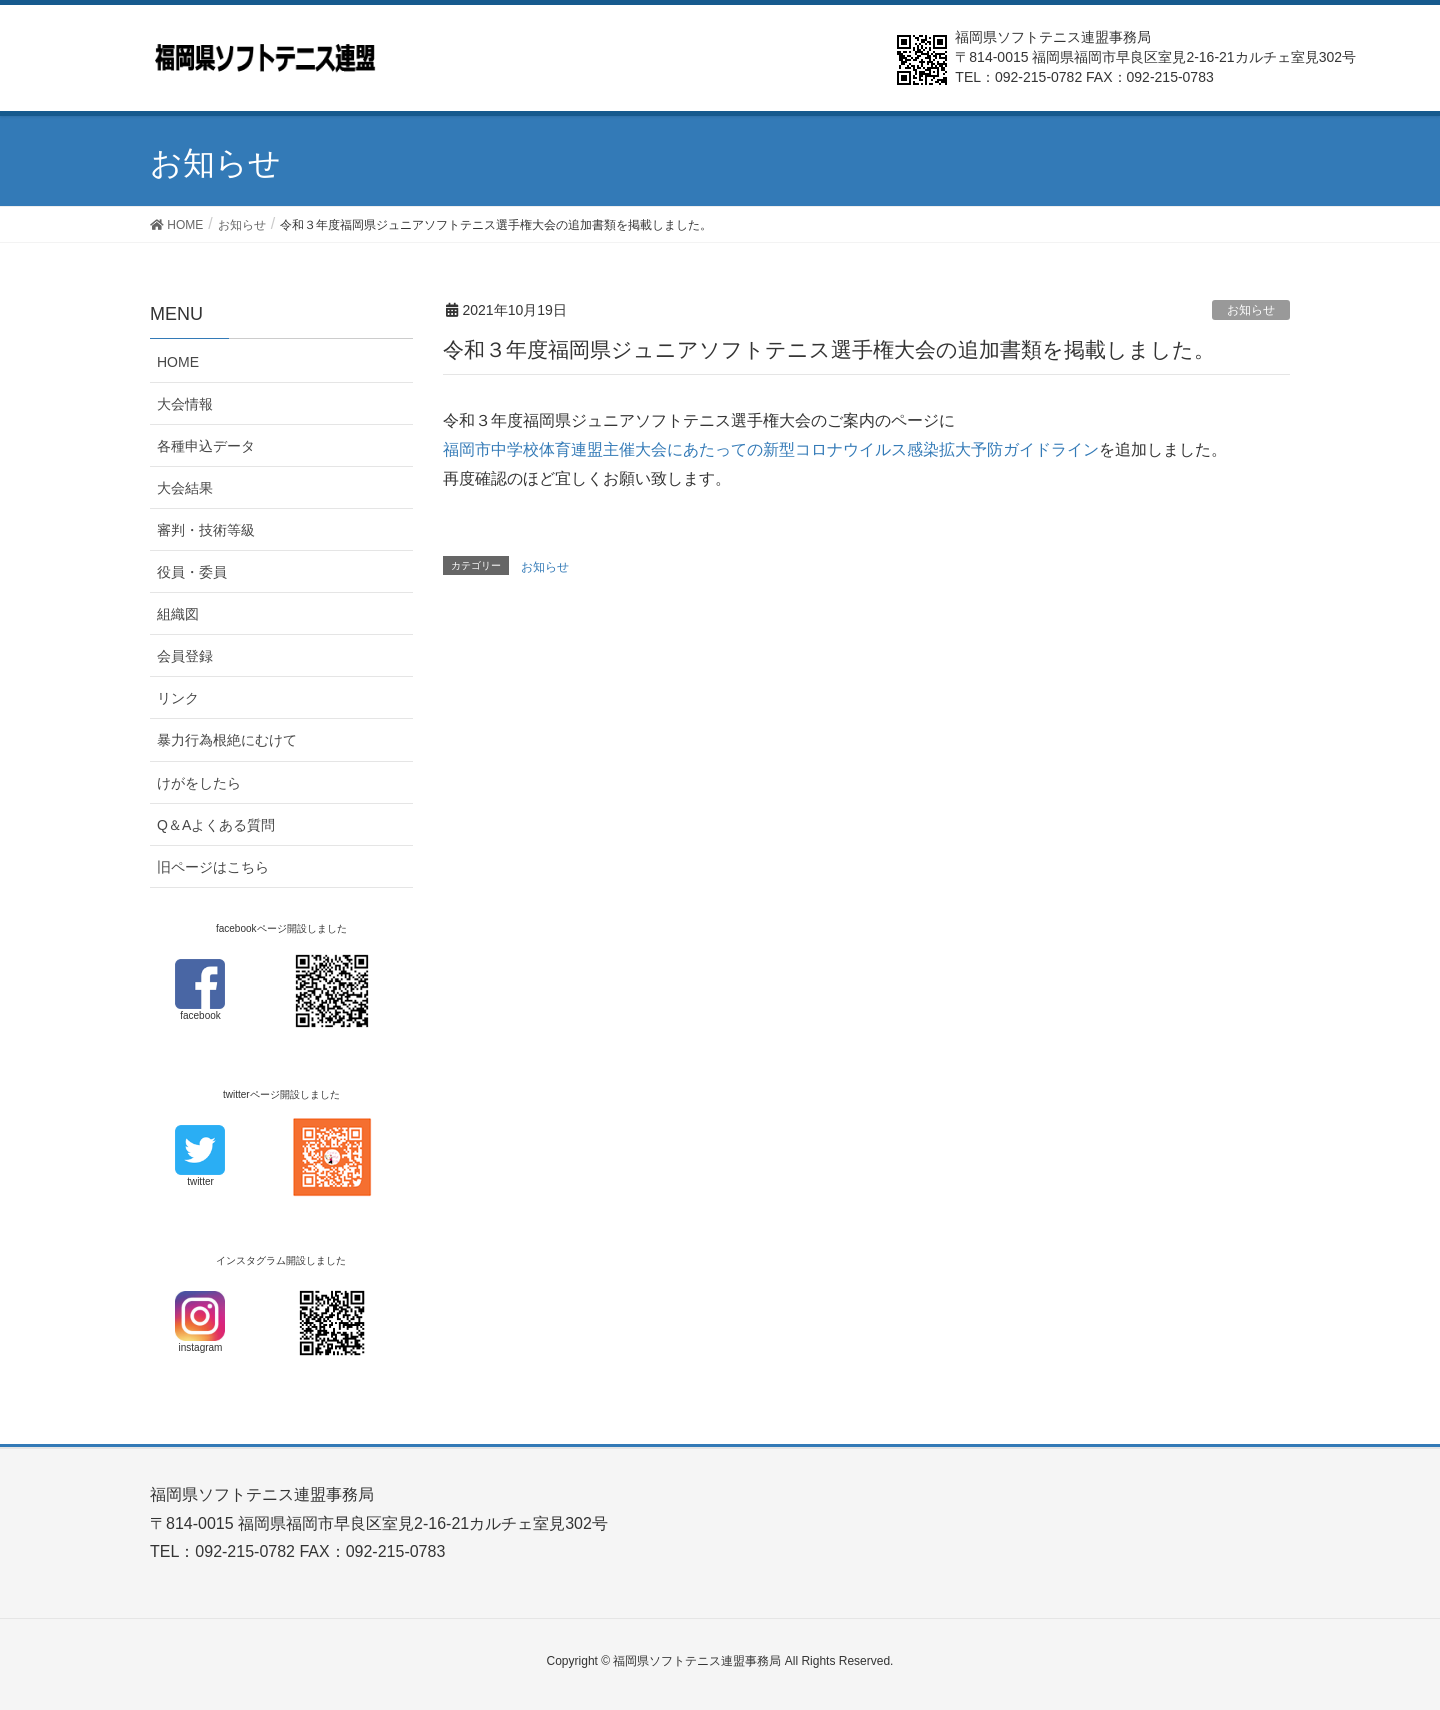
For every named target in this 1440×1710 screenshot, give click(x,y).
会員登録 (185, 656)
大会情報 (185, 404)
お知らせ (1251, 310)
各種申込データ (206, 446)
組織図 (178, 614)
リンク (178, 698)
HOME (178, 362)
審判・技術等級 (206, 530)
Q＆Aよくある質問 (216, 825)
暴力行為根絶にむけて (227, 740)
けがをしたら (199, 783)
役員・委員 (192, 572)
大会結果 (185, 488)
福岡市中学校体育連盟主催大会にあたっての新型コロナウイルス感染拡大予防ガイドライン (771, 449)
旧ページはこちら (213, 867)
